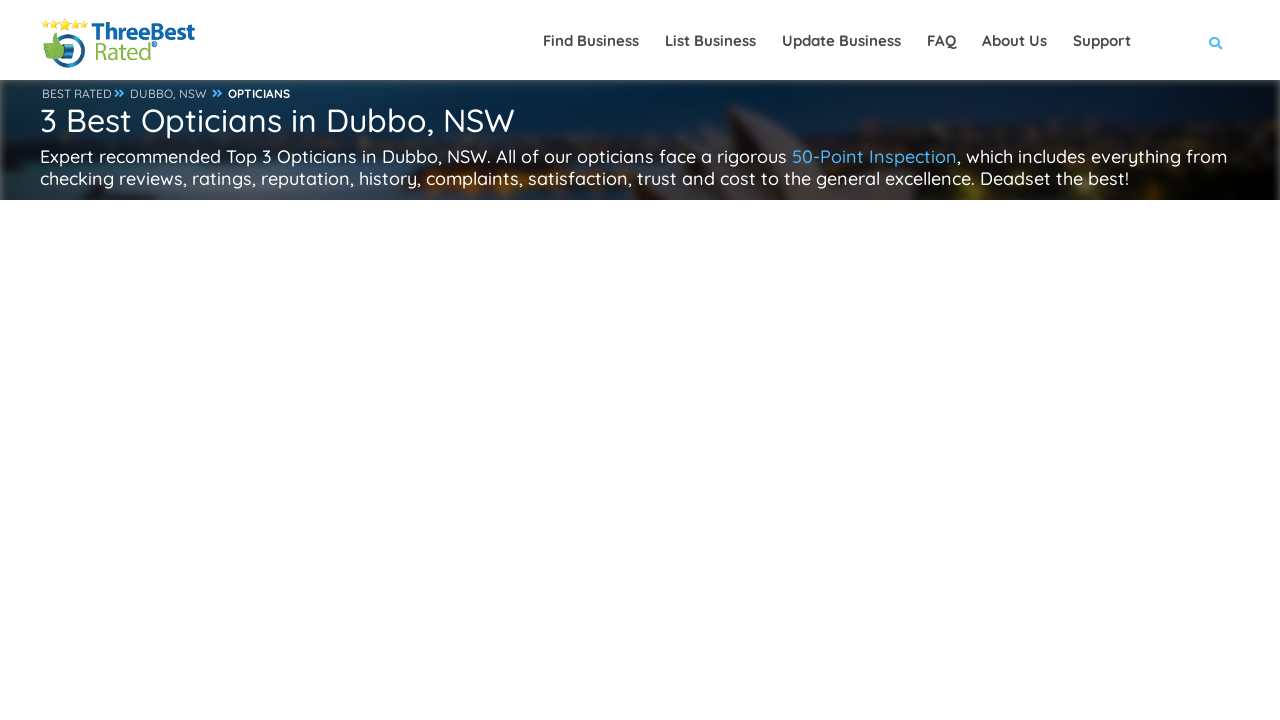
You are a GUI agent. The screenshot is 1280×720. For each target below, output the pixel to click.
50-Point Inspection (874, 156)
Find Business (591, 40)
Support (1102, 40)
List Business (710, 40)
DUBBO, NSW (168, 93)
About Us (1014, 40)
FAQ (941, 40)
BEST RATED (77, 93)
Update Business (841, 40)
